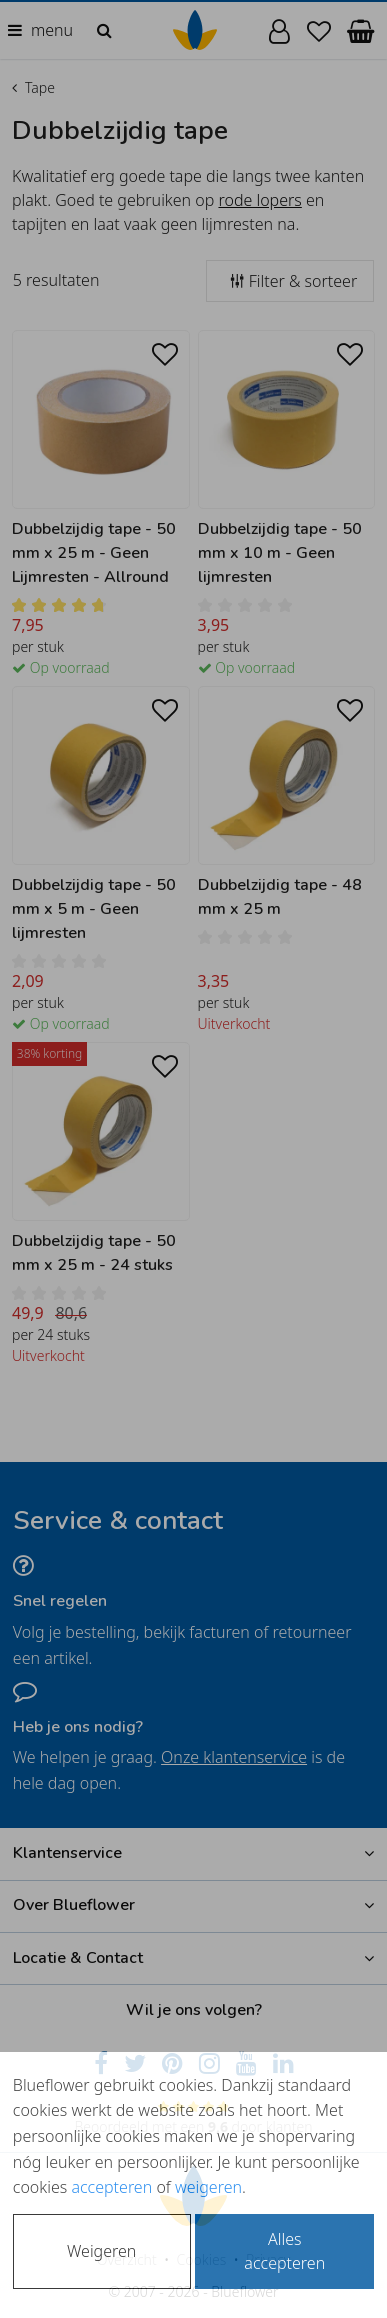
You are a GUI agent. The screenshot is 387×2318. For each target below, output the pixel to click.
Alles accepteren (284, 2251)
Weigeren (101, 2251)
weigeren (208, 2187)
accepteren (111, 2187)
